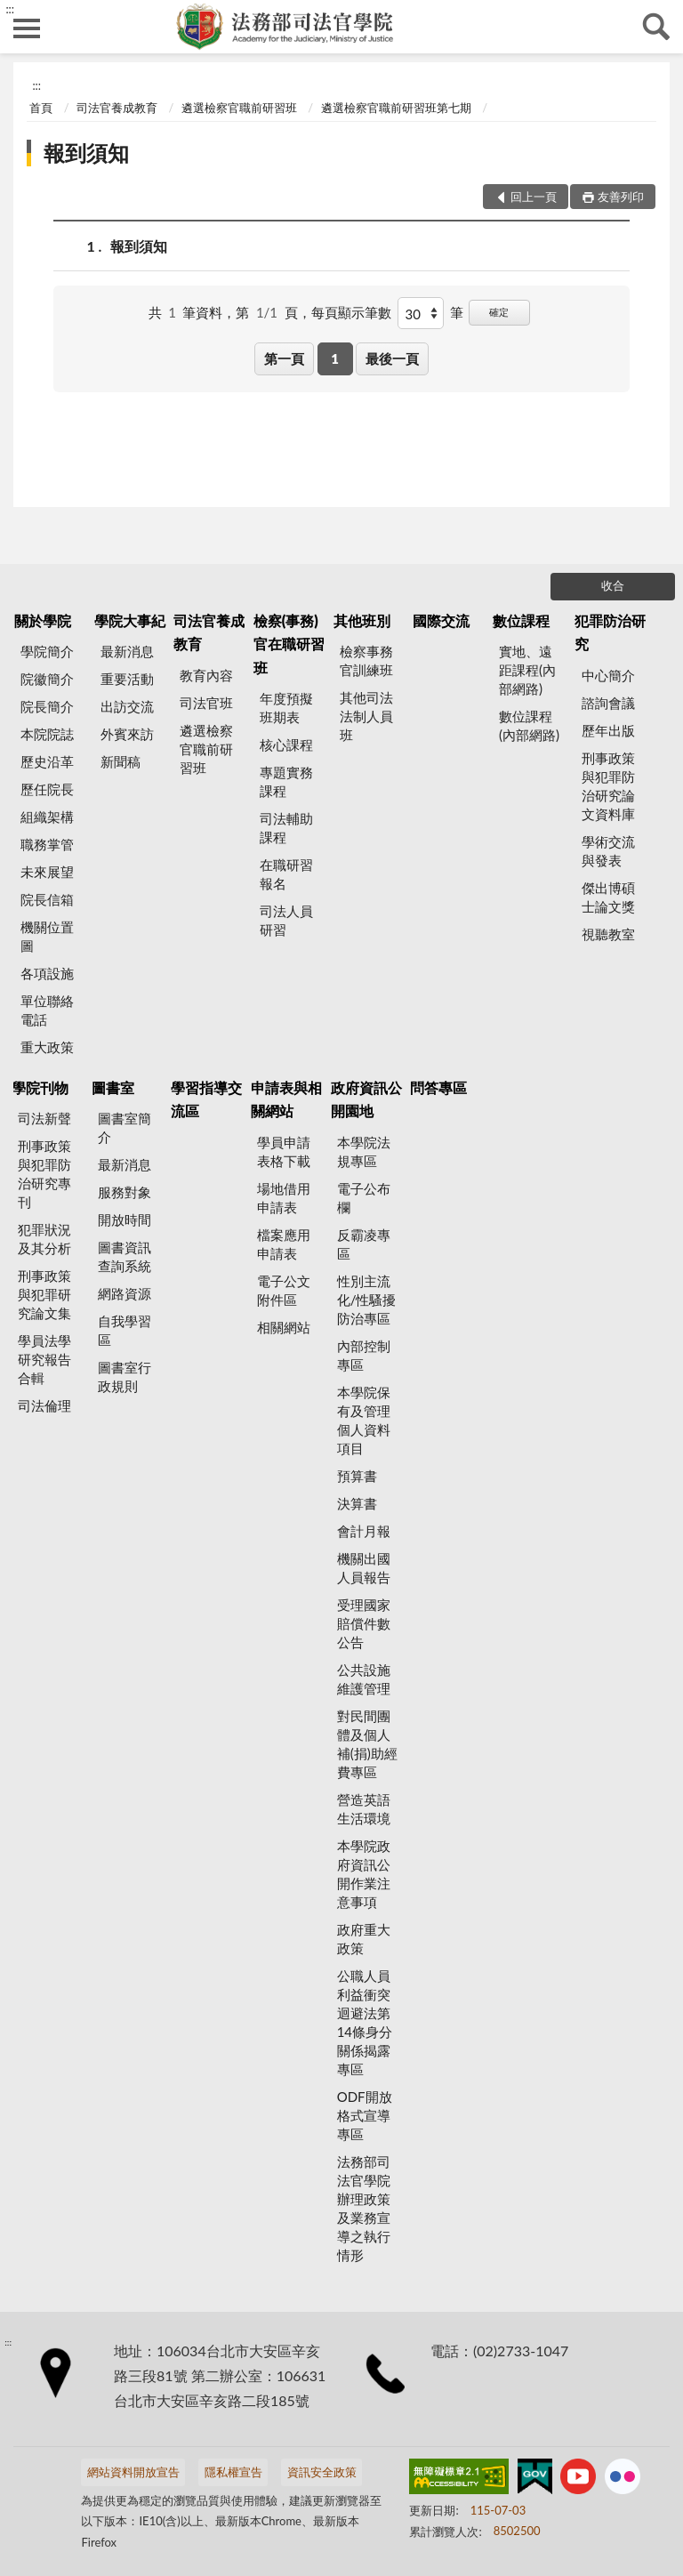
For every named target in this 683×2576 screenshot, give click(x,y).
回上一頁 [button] (533, 196)
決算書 (357, 1503)
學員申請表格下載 (283, 1151)
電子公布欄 (363, 1197)
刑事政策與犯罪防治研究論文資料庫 (608, 786)
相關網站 (283, 1327)
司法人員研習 (286, 920)
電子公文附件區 (283, 1290)
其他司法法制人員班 (366, 716)
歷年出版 (608, 730)
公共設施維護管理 (363, 1679)
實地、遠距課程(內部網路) (527, 669)
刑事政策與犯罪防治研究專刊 (44, 1174)
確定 (499, 312)
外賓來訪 (127, 734)
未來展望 (47, 872)
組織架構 (47, 817)
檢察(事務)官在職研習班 (289, 644)
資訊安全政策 (322, 2472)
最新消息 (127, 651)
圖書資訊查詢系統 (124, 1256)
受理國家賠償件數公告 (363, 1623)
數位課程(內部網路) (529, 725)
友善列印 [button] (621, 196)
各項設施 (47, 973)
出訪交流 (127, 706)
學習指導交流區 (206, 1099)
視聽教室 (608, 934)
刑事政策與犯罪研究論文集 (44, 1294)
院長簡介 (47, 706)
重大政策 (47, 1047)
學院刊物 (40, 1087)
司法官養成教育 (116, 108)
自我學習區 (124, 1330)
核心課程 (286, 745)
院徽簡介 (47, 679)
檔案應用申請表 (283, 1244)
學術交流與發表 (608, 850)
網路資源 (124, 1293)
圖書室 (113, 1087)
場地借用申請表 (283, 1197)
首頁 (40, 108)
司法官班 (206, 703)
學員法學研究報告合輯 (44, 1359)
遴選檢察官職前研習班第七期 (396, 108)
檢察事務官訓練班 (366, 660)
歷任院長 (47, 789)
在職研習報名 (286, 874)
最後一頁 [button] (392, 358)
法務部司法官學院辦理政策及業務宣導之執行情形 (363, 2208)
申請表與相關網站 (286, 1099)
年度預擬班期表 (286, 707)
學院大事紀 (129, 620)
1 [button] (335, 358)
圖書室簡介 (124, 1127)
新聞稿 (120, 761)
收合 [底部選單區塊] (612, 585)
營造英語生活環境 (363, 1808)
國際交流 (441, 620)
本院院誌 (47, 734)
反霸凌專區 (363, 1244)
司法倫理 (44, 1405)
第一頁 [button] (284, 358)
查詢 (656, 26)
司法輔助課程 (286, 827)
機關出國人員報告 (363, 1567)
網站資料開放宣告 (133, 2472)
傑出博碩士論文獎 (608, 897)
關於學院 (42, 620)
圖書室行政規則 (124, 1376)
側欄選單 (26, 28)
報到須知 (86, 152)
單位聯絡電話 (47, 1010)
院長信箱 (47, 899)
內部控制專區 (363, 1355)
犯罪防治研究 (610, 632)
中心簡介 (608, 675)
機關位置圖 (47, 936)
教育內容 (206, 675)
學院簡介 (47, 651)
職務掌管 (47, 844)
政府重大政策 (363, 1938)
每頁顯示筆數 (351, 312)
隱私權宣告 (233, 2472)
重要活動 (127, 679)
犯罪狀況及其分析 (44, 1238)
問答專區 (438, 1087)
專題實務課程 (286, 781)
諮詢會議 (608, 703)
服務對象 (124, 1192)
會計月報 (363, 1531)
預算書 (357, 1476)
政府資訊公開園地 (366, 1099)
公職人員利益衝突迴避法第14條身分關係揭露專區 (364, 2022)
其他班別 (361, 620)
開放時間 (124, 1220)
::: (9, 9)
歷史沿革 (47, 761)
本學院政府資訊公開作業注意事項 (363, 1874)
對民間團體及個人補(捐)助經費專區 (367, 1744)
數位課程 (521, 620)
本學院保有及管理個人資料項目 (363, 1420)
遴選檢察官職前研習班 (239, 108)
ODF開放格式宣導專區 (364, 2115)
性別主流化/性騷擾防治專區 (367, 1299)
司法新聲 (44, 1118)
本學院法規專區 (363, 1151)
